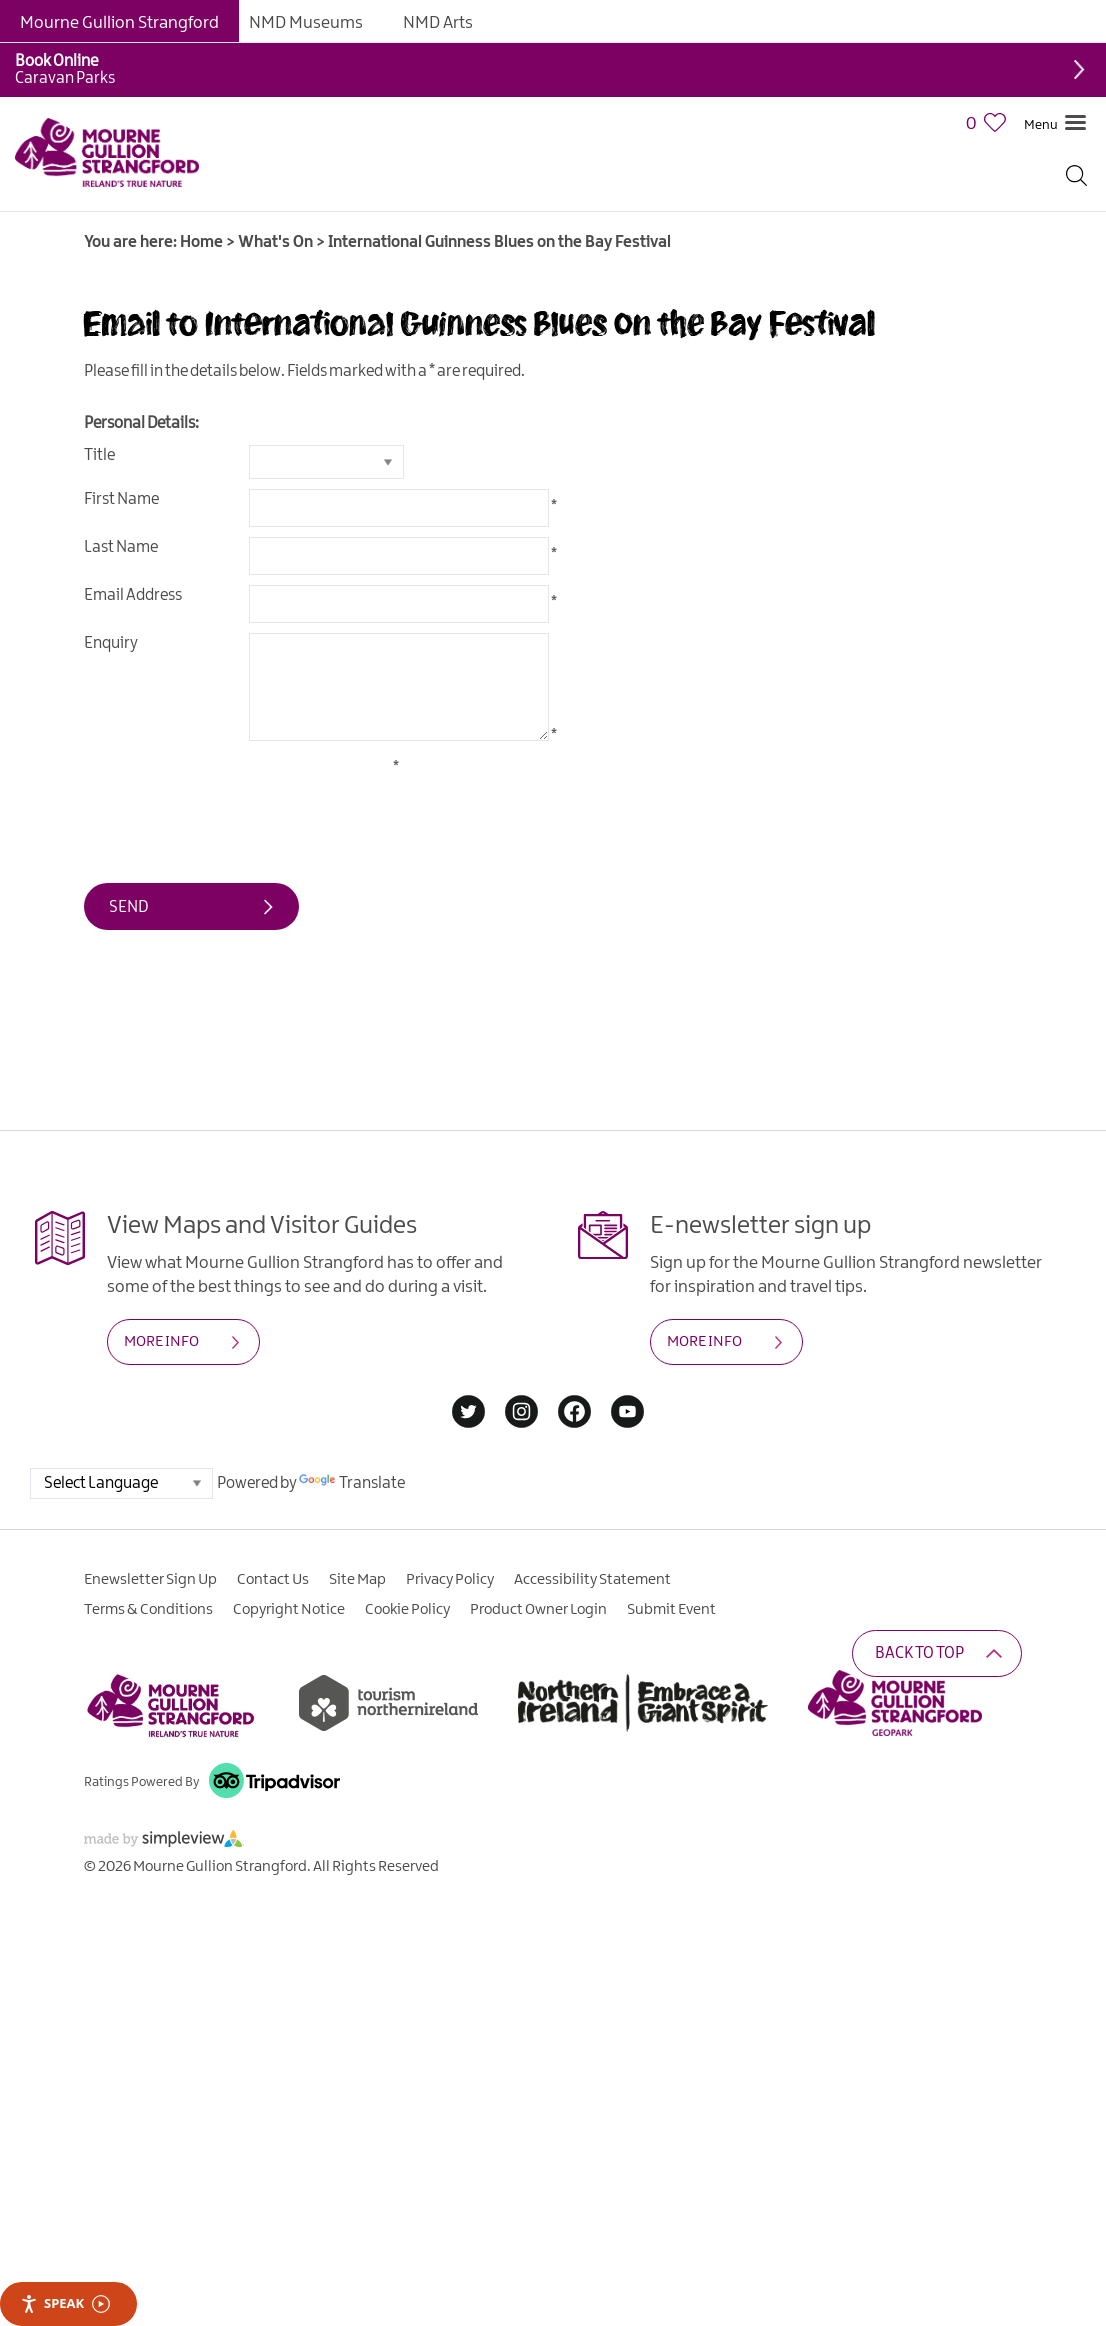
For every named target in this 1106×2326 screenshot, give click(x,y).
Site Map (357, 1580)
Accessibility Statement (592, 1580)
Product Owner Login (538, 1610)
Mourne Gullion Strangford (119, 23)
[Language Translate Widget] (121, 1483)
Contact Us (273, 1580)
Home (201, 242)
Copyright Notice (289, 1610)
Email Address (133, 595)
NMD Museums (306, 23)
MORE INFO (161, 1342)
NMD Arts (438, 23)
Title (99, 455)
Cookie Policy (407, 1610)
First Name (121, 499)
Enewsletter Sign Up (150, 1580)
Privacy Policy (450, 1580)
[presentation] (236, 797)
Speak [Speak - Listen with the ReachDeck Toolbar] (65, 2303)
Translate (352, 1483)
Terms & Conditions (148, 1610)
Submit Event (671, 1610)
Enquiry (111, 643)
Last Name (121, 547)
